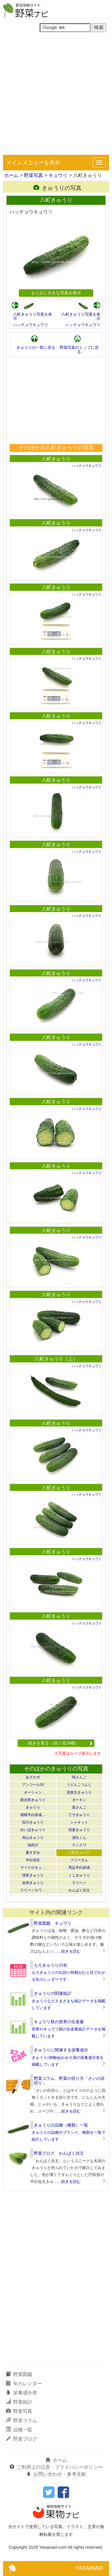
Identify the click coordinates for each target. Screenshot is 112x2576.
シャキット (79, 1822)
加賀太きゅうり (79, 1792)
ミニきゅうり (79, 1875)
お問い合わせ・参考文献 (56, 2474)
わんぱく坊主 (79, 1890)
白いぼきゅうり (32, 1830)
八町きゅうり (56, 458)
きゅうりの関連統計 (52, 1993)
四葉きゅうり (79, 1830)
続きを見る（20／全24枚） (60, 1743)
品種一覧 (19, 2429)
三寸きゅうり (79, 1815)
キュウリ (57, 175)
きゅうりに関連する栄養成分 (61, 2050)
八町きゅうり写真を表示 (32, 316)
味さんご (79, 1777)
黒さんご (79, 1807)
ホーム (11, 175)
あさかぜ (33, 1777)
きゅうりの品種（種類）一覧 (61, 2125)
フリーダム (79, 1860)
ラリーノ (79, 1883)
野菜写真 (33, 175)
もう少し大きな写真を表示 (56, 292)
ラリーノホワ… (32, 1890)
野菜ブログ (21, 2439)
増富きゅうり (33, 1875)
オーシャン (33, 1792)
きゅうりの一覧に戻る (35, 347)
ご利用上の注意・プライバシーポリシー (56, 2467)
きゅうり (33, 1807)
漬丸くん (79, 1838)
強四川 (32, 1845)
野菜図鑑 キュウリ (52, 1923)
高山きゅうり (33, 1838)
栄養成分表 (21, 2392)
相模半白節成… (32, 1815)
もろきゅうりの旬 (50, 1965)
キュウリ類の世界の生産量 (59, 2021)
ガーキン (79, 1800)
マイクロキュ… (32, 1867)
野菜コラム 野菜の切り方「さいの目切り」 (69, 2080)
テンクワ (79, 1845)
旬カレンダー (24, 2383)
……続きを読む (67, 1951)
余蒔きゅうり (33, 1883)
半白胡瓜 (33, 1860)
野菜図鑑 (19, 2374)
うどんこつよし (79, 1785)
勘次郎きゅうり (32, 1800)
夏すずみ (33, 1852)
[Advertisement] (56, 96)
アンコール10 (33, 1785)
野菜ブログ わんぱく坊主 (59, 2153)
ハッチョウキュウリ (30, 324)
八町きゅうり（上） (56, 1359)
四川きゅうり (33, 1822)
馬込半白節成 (79, 1867)
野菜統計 (19, 2401)
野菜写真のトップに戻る (79, 349)
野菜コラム (21, 2420)
